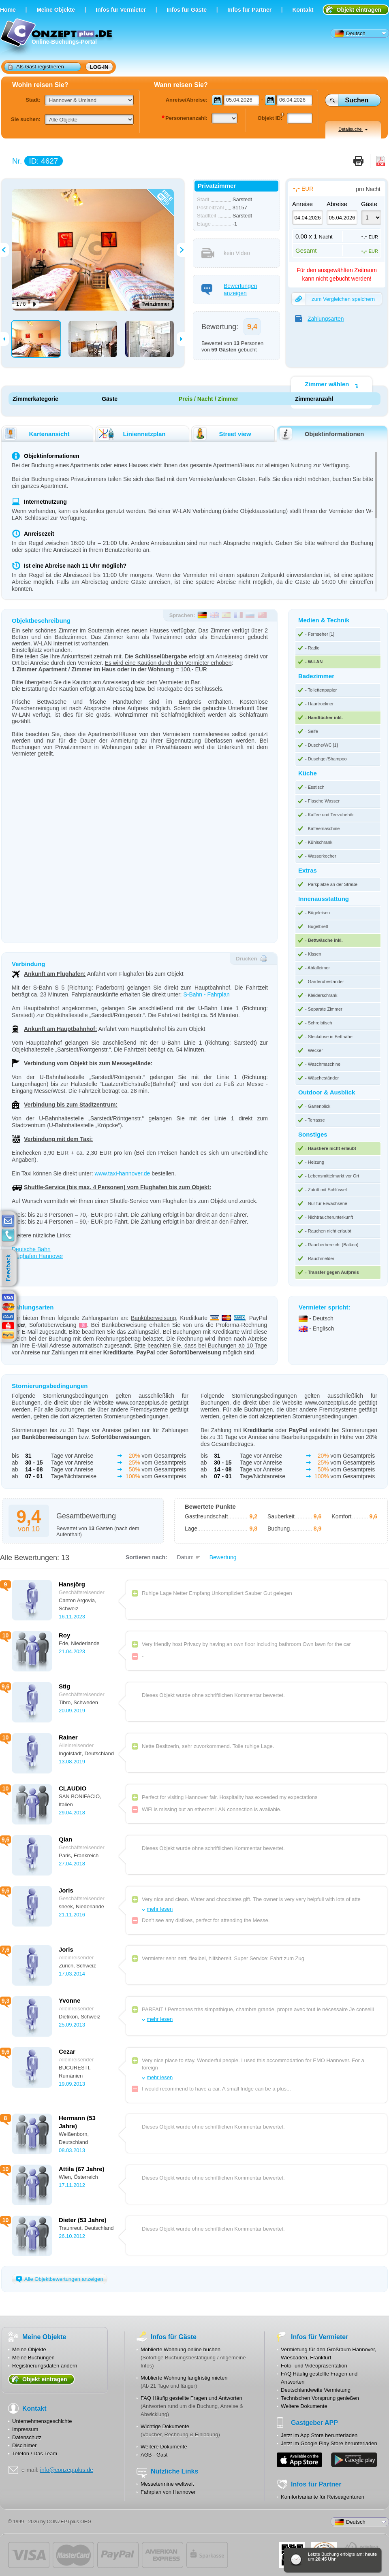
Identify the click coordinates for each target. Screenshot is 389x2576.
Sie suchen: (26, 119)
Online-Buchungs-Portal (57, 37)
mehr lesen (160, 1909)
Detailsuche (353, 129)
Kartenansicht (36, 433)
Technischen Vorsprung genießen (320, 2398)
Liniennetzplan (131, 433)
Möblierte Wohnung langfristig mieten (184, 2378)
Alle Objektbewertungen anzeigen (59, 2279)
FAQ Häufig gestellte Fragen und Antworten (191, 2398)
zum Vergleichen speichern (333, 299)
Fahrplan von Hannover (168, 2492)
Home (8, 9)
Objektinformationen (321, 433)
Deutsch (350, 33)
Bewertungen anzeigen (229, 289)
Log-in (99, 67)
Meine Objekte (55, 9)
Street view (222, 433)
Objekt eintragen (359, 9)
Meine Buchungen (33, 2358)
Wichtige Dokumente (165, 2426)
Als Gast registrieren (36, 66)
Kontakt (302, 9)
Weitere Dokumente (164, 2447)
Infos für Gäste (187, 9)
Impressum (25, 2429)
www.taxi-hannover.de (122, 1173)
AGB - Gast (154, 2455)
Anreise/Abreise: (186, 100)
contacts (8, 1235)
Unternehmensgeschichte (42, 2421)
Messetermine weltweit (167, 2484)
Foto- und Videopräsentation (314, 2366)
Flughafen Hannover (37, 1256)
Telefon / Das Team (34, 2453)
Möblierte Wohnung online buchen (180, 2349)
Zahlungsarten (319, 318)
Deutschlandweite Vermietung (316, 2390)
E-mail (8, 1221)
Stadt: (33, 100)
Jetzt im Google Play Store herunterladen (329, 2443)
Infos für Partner (249, 9)
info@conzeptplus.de (66, 2470)
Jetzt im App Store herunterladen (319, 2435)
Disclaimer (24, 2445)
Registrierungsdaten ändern (44, 2366)
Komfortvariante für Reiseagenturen (322, 2497)
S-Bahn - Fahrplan (206, 994)
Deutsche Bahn (31, 1249)
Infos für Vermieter (121, 9)
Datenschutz (26, 2437)
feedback (10, 1268)
